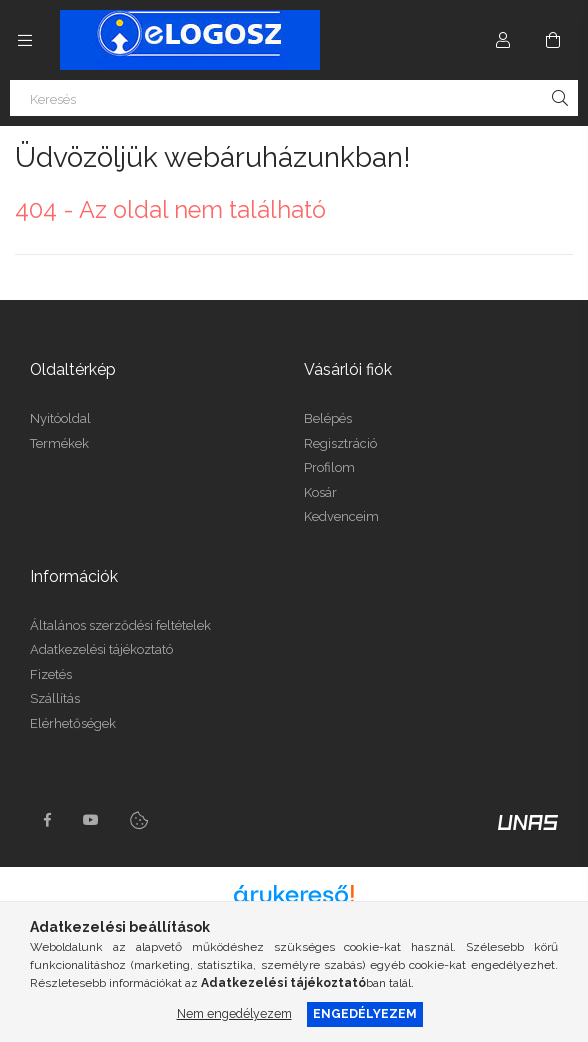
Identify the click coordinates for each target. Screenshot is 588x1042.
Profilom (329, 467)
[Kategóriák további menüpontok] (25, 40)
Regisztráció (340, 443)
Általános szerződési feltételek (120, 625)
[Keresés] (294, 98)
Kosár (320, 492)
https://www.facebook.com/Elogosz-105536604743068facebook (47, 820)
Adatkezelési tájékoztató (101, 649)
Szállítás (55, 698)
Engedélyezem (365, 1013)
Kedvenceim (341, 516)
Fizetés (51, 674)
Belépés (328, 418)
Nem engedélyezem (234, 1013)
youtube (91, 820)
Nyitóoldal (60, 418)
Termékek (59, 443)
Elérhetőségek (73, 723)
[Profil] (503, 40)
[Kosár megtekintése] (553, 40)
